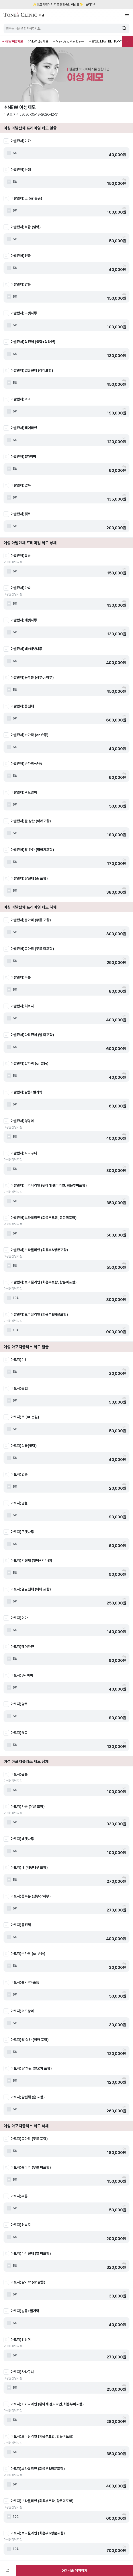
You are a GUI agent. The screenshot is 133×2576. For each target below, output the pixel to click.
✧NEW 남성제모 (37, 41)
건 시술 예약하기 (74, 2570)
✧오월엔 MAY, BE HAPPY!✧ (107, 41)
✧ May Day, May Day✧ (68, 41)
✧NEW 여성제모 (12, 41)
